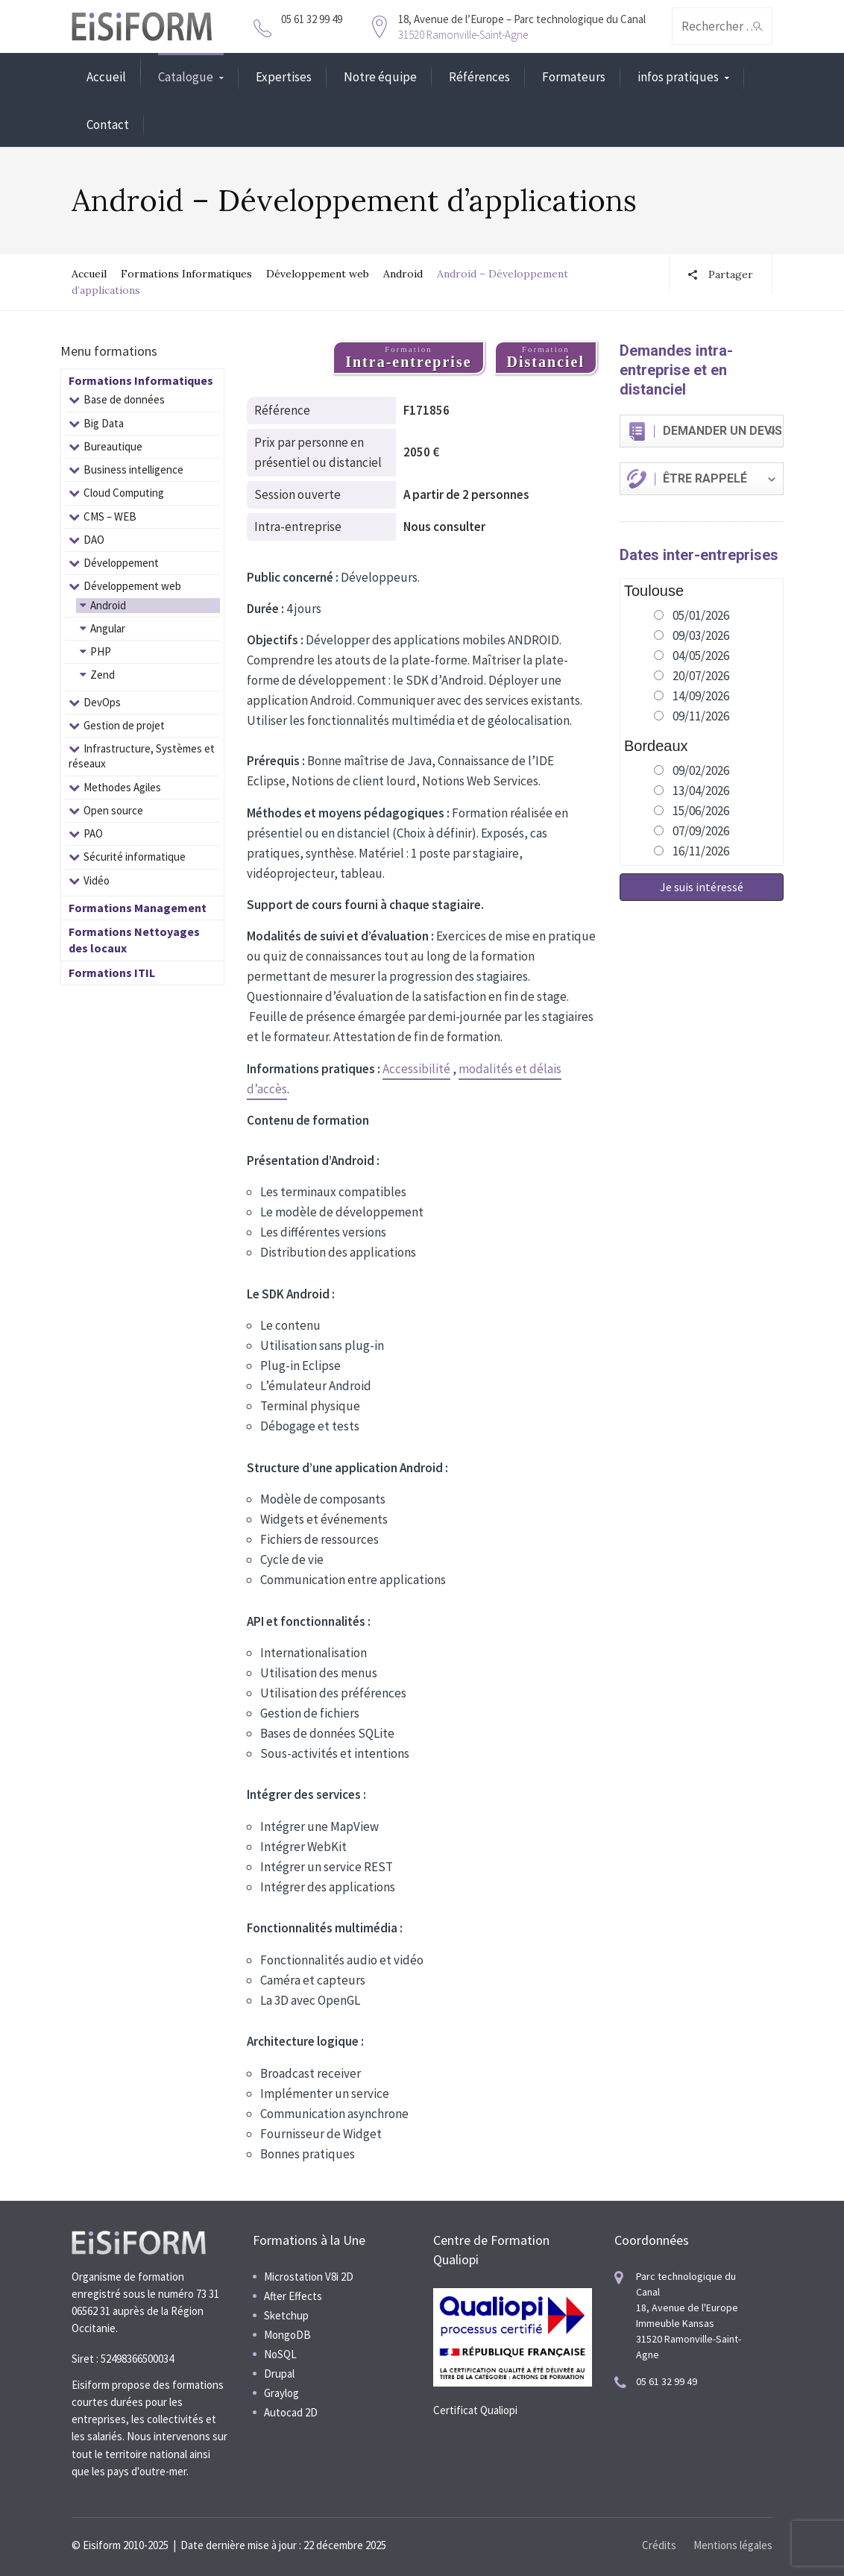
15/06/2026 (701, 810)
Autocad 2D (291, 2412)
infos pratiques (678, 77)
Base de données (124, 399)
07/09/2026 (701, 831)
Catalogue (185, 77)
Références (479, 77)
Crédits (659, 2545)
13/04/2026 (701, 790)
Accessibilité (416, 1069)
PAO (93, 833)
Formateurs (573, 77)
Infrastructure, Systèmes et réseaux (142, 755)
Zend (102, 674)
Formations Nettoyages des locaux (134, 939)
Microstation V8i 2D (308, 2276)
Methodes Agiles (122, 787)
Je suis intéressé (701, 886)
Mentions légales (732, 2545)
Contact (107, 124)
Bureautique (113, 446)
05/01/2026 (701, 615)
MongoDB (287, 2335)
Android (403, 273)
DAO (94, 540)
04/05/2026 (701, 655)
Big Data (104, 423)
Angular (107, 628)
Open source (113, 810)
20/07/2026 (701, 675)
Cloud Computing (124, 493)
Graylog (281, 2393)
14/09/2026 (701, 696)
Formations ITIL (112, 972)
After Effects (293, 2296)
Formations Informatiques (186, 273)
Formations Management (138, 907)
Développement (121, 563)
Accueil (106, 77)
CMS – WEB (110, 516)
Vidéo (97, 880)
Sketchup (286, 2315)
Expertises (284, 77)
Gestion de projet (124, 725)
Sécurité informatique (135, 856)
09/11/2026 (701, 716)
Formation (408, 357)
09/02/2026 (701, 770)
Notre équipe (380, 77)
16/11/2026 (701, 851)
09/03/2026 (701, 635)
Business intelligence (133, 469)
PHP (100, 651)
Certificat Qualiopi (475, 2410)
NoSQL (280, 2354)
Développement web (317, 273)
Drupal (279, 2373)
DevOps (102, 702)
